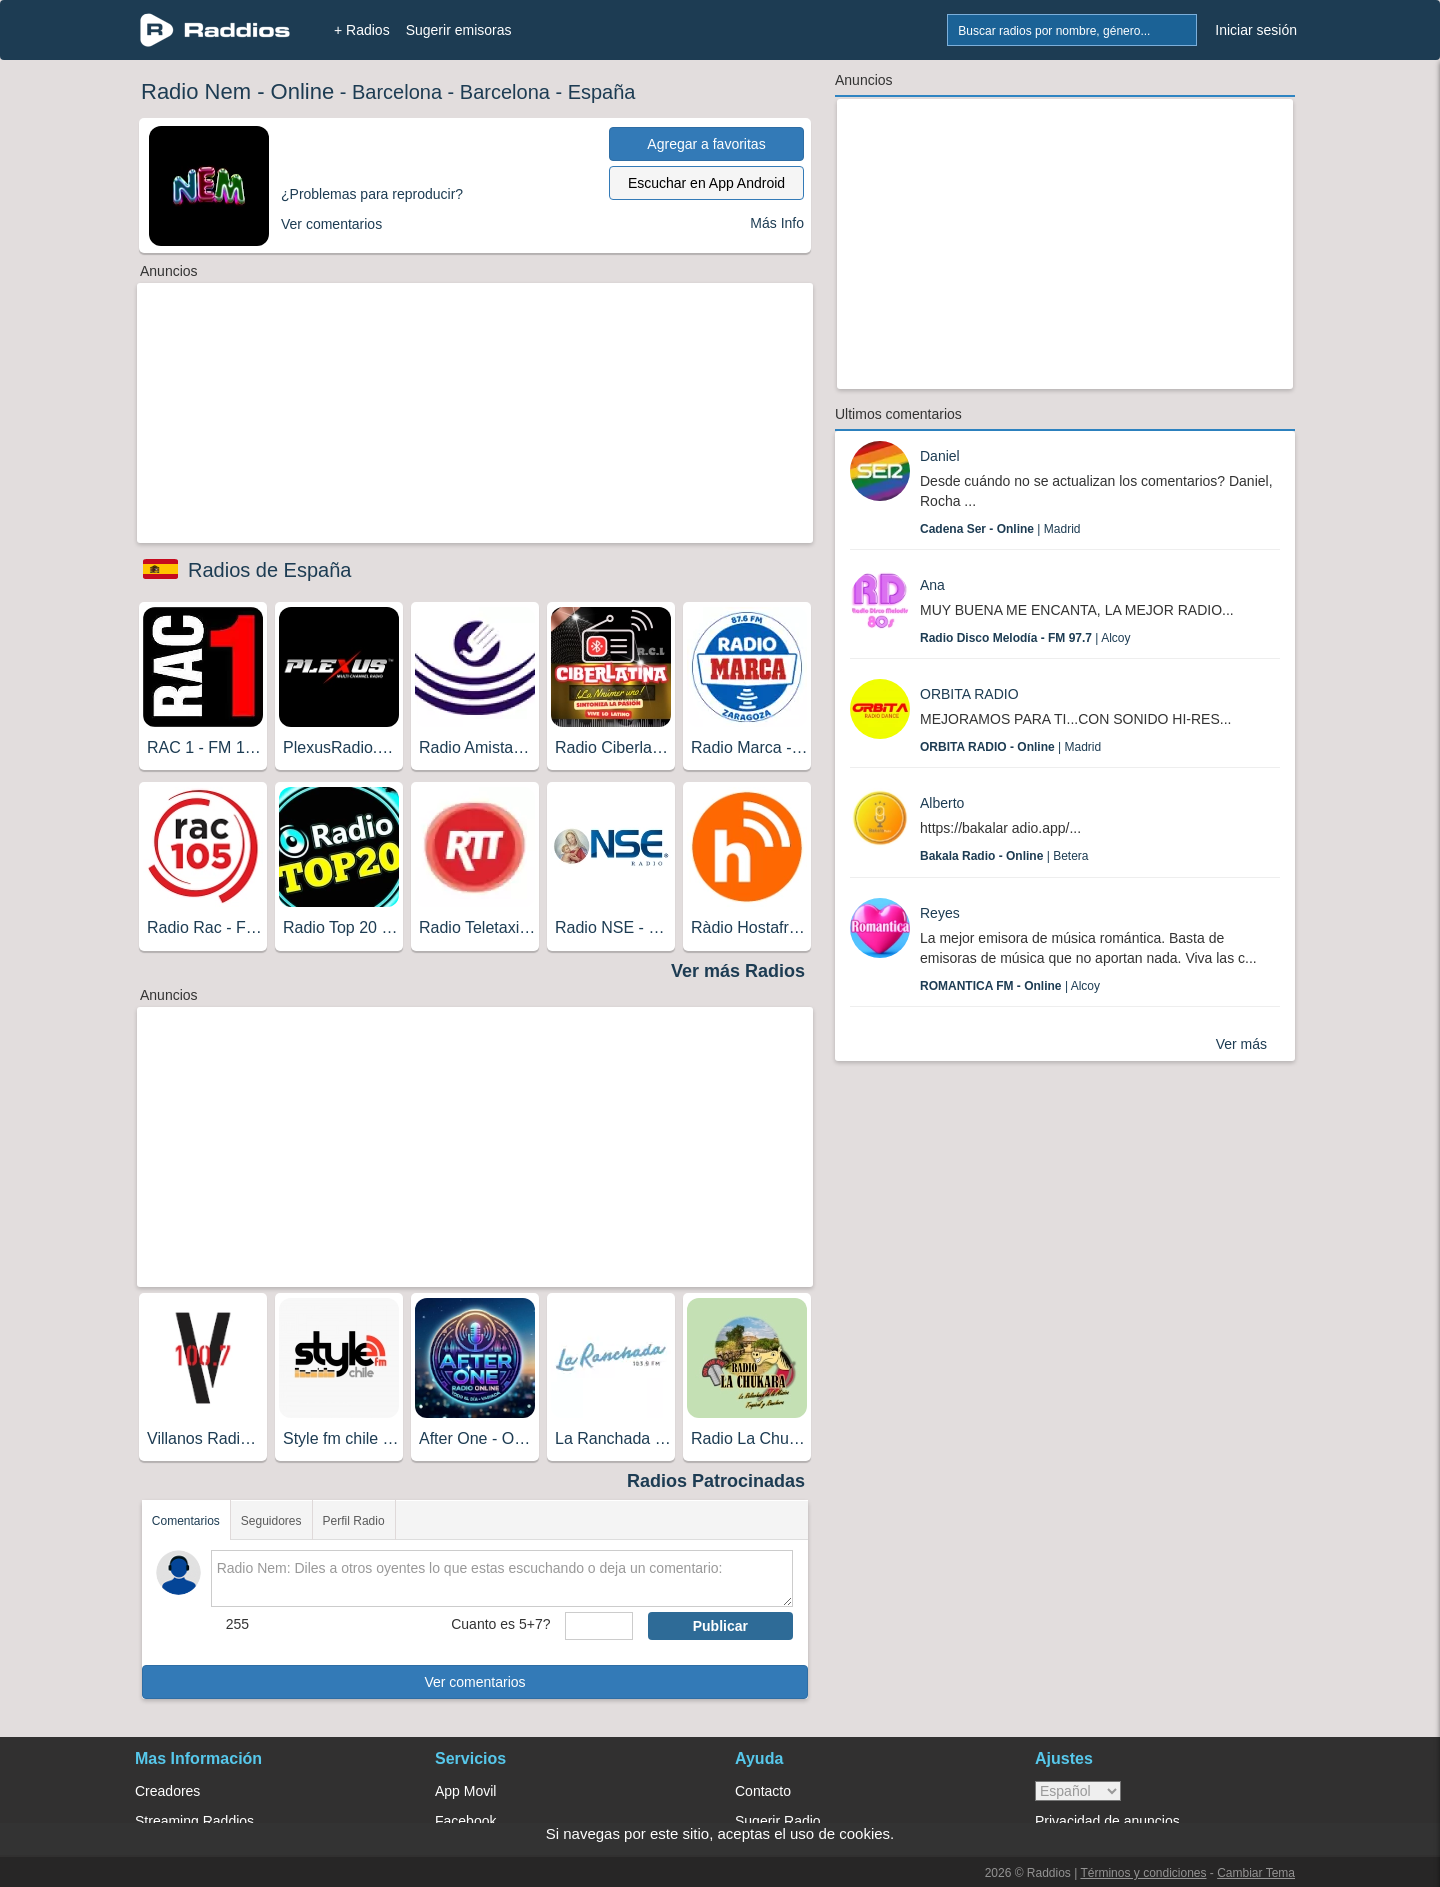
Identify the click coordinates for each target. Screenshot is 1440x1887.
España (602, 92)
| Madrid (1000, 529)
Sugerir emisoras (459, 30)
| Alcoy (1025, 638)
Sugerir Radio (778, 1821)
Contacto (763, 1791)
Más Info (777, 223)
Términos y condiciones (1143, 1873)
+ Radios (362, 30)
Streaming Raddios (194, 1821)
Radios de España (269, 570)
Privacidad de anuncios (1107, 1821)
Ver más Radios (738, 971)
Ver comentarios (474, 1682)
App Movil (465, 1791)
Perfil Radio (354, 1521)
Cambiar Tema (1256, 1873)
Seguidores (271, 1521)
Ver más (1241, 1044)
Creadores (167, 1791)
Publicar (720, 1626)
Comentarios (186, 1521)
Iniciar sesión (1256, 30)
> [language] (1078, 1791)
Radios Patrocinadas (716, 1481)
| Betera (1004, 856)
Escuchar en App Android (706, 183)
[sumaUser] (598, 1626)
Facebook (465, 1821)
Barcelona (397, 92)
